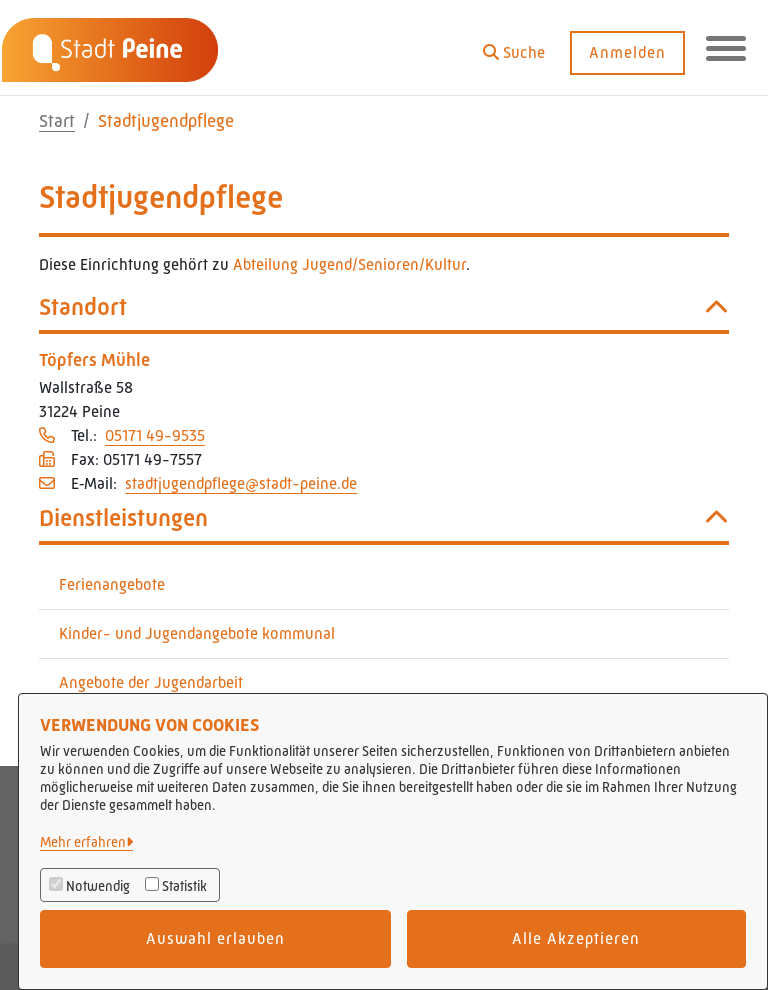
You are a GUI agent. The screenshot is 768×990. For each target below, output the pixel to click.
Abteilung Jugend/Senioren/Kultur (349, 264)
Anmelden (627, 52)
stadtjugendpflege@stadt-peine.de (241, 483)
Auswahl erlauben (215, 938)
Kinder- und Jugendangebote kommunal (197, 633)
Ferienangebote (112, 584)
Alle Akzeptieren (576, 938)
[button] (514, 45)
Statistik (184, 886)
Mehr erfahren (83, 842)
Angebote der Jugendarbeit (151, 682)
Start (57, 121)
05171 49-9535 (155, 435)
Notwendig (98, 886)
